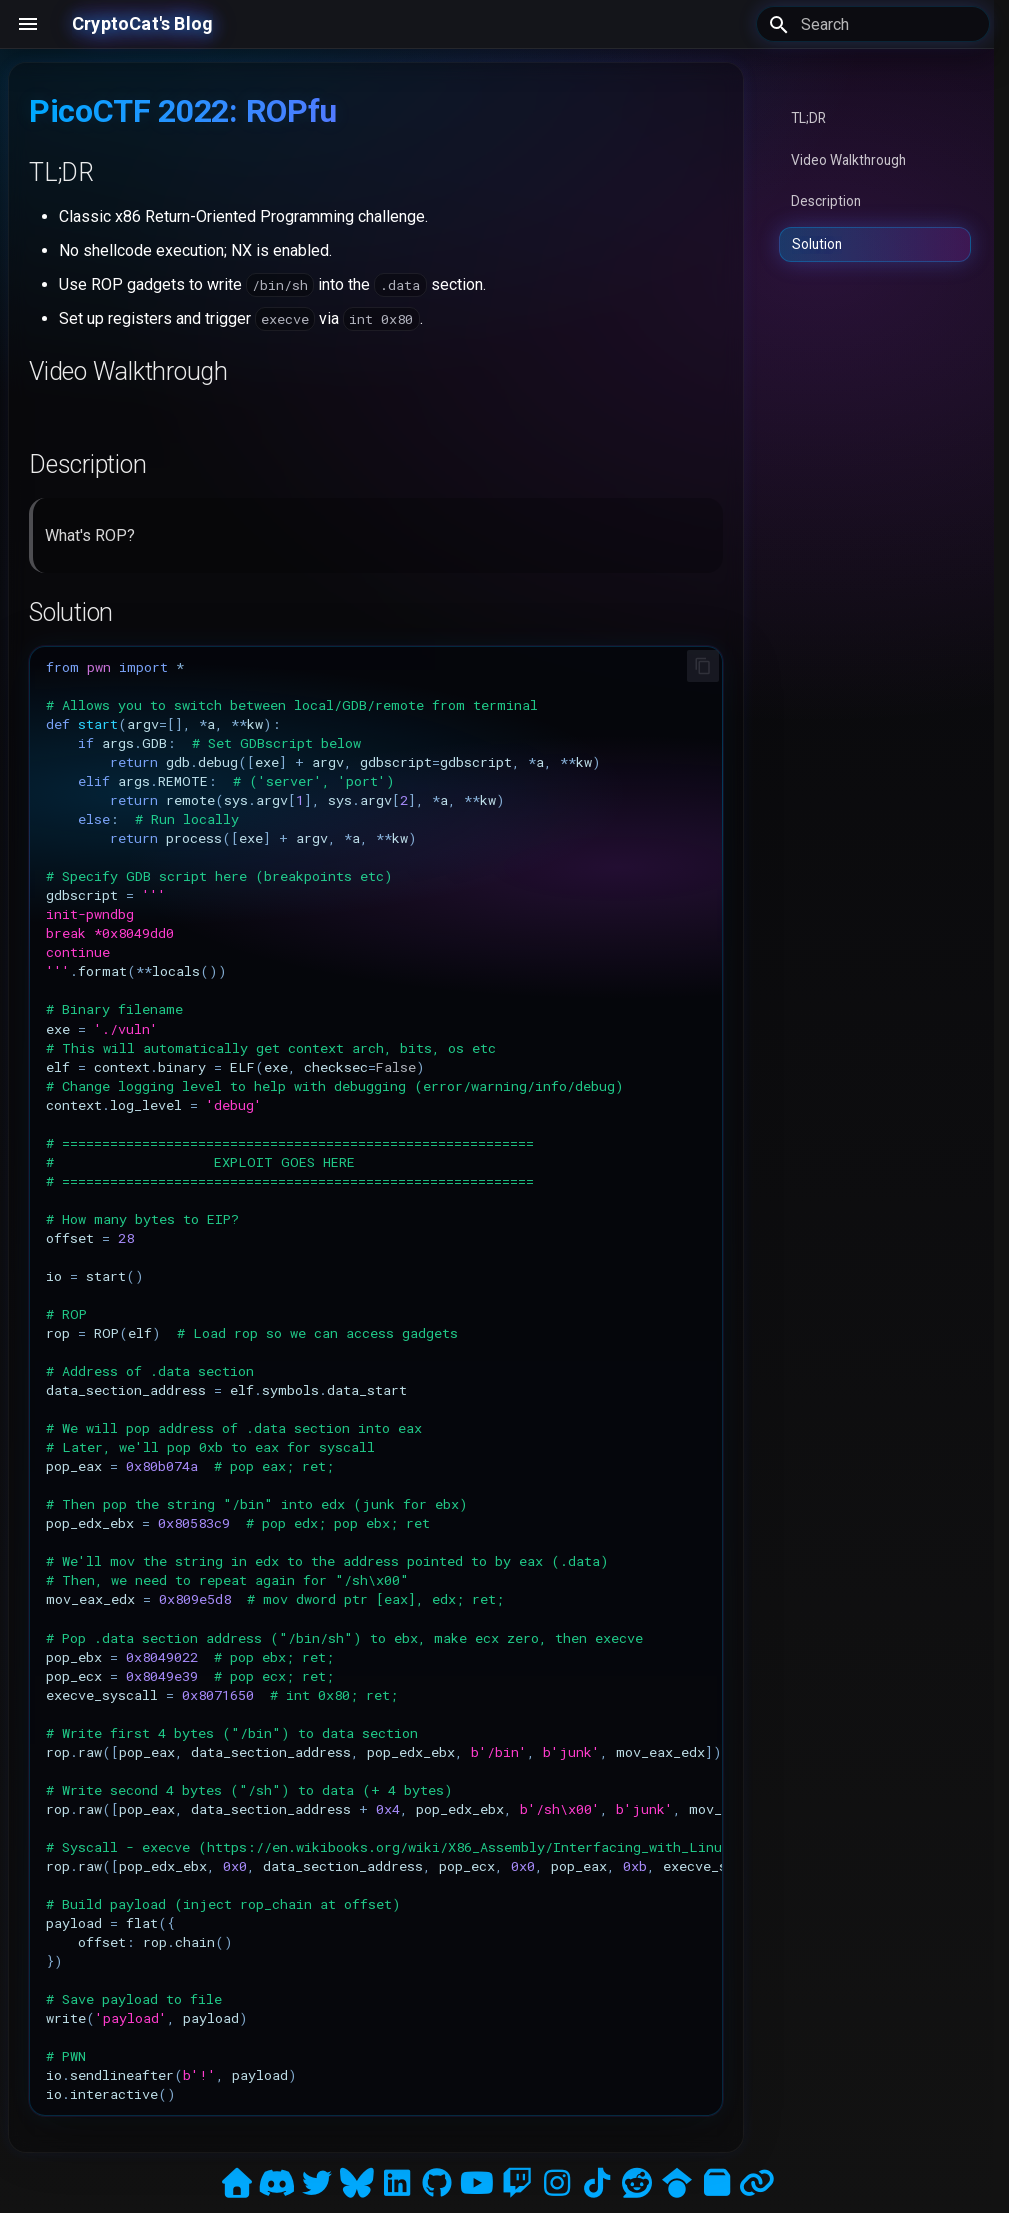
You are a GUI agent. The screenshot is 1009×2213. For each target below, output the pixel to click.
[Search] (873, 24)
